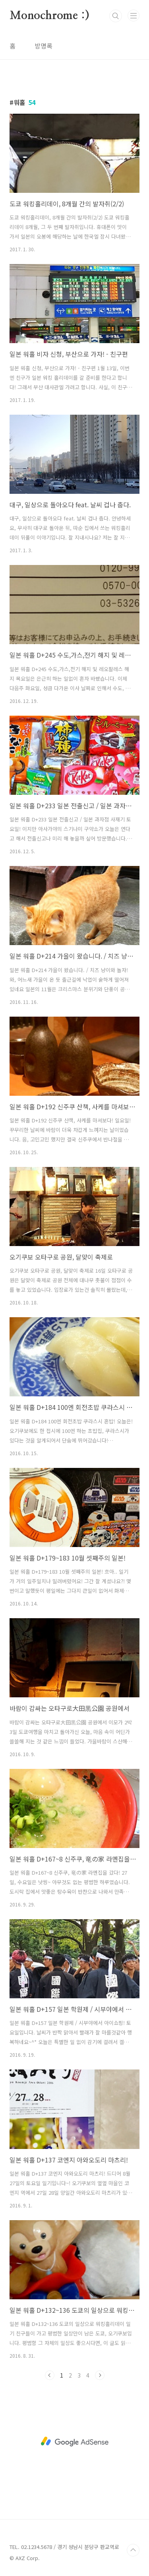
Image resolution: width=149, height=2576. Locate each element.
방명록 (43, 45)
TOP (133, 2550)
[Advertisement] (74, 2441)
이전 (49, 2375)
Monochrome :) (49, 15)
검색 (116, 16)
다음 (99, 2375)
